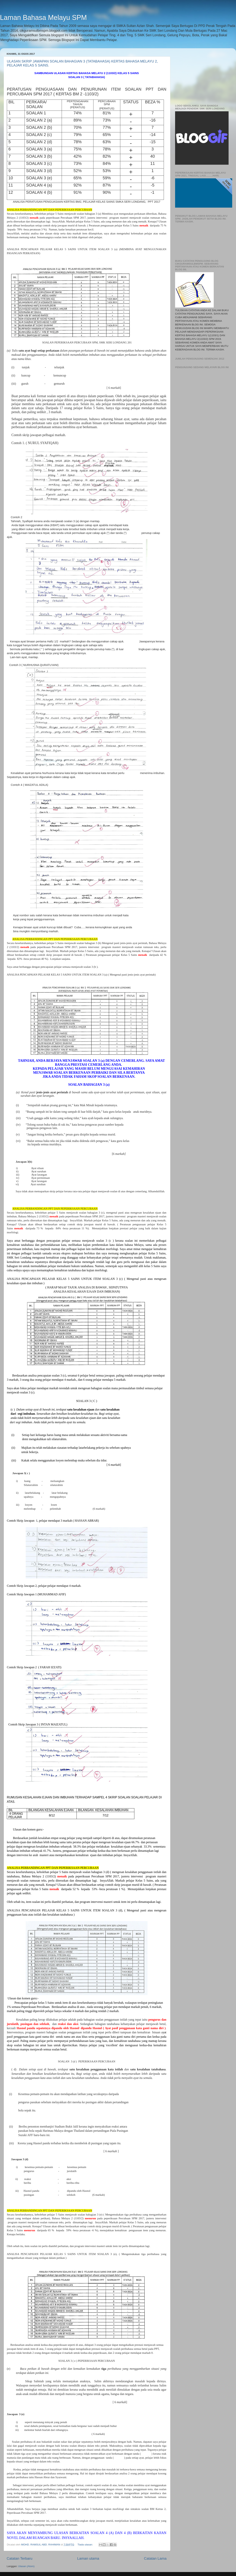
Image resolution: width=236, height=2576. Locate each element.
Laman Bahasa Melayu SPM (43, 17)
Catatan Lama (155, 2558)
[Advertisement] (202, 75)
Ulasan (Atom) (26, 2566)
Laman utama (88, 2558)
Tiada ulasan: (85, 2544)
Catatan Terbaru (19, 2558)
